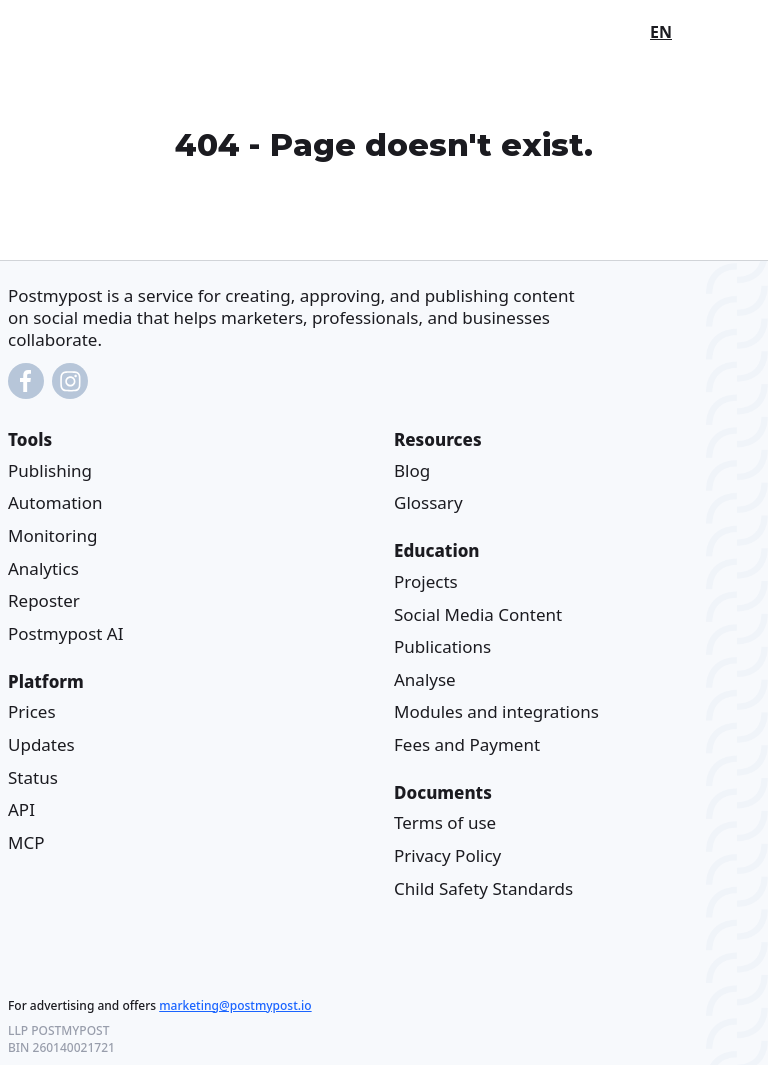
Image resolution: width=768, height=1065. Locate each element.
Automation (55, 503)
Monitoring (52, 535)
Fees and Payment (467, 744)
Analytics (43, 568)
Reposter (44, 600)
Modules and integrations (496, 711)
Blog (412, 470)
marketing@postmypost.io (235, 1005)
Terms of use (445, 823)
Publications (442, 646)
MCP (26, 842)
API (21, 809)
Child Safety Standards (483, 888)
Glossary (428, 503)
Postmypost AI (65, 633)
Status (33, 777)
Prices (32, 711)
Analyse (425, 679)
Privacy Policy (447, 855)
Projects (426, 581)
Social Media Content (478, 614)
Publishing (50, 470)
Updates (41, 744)
